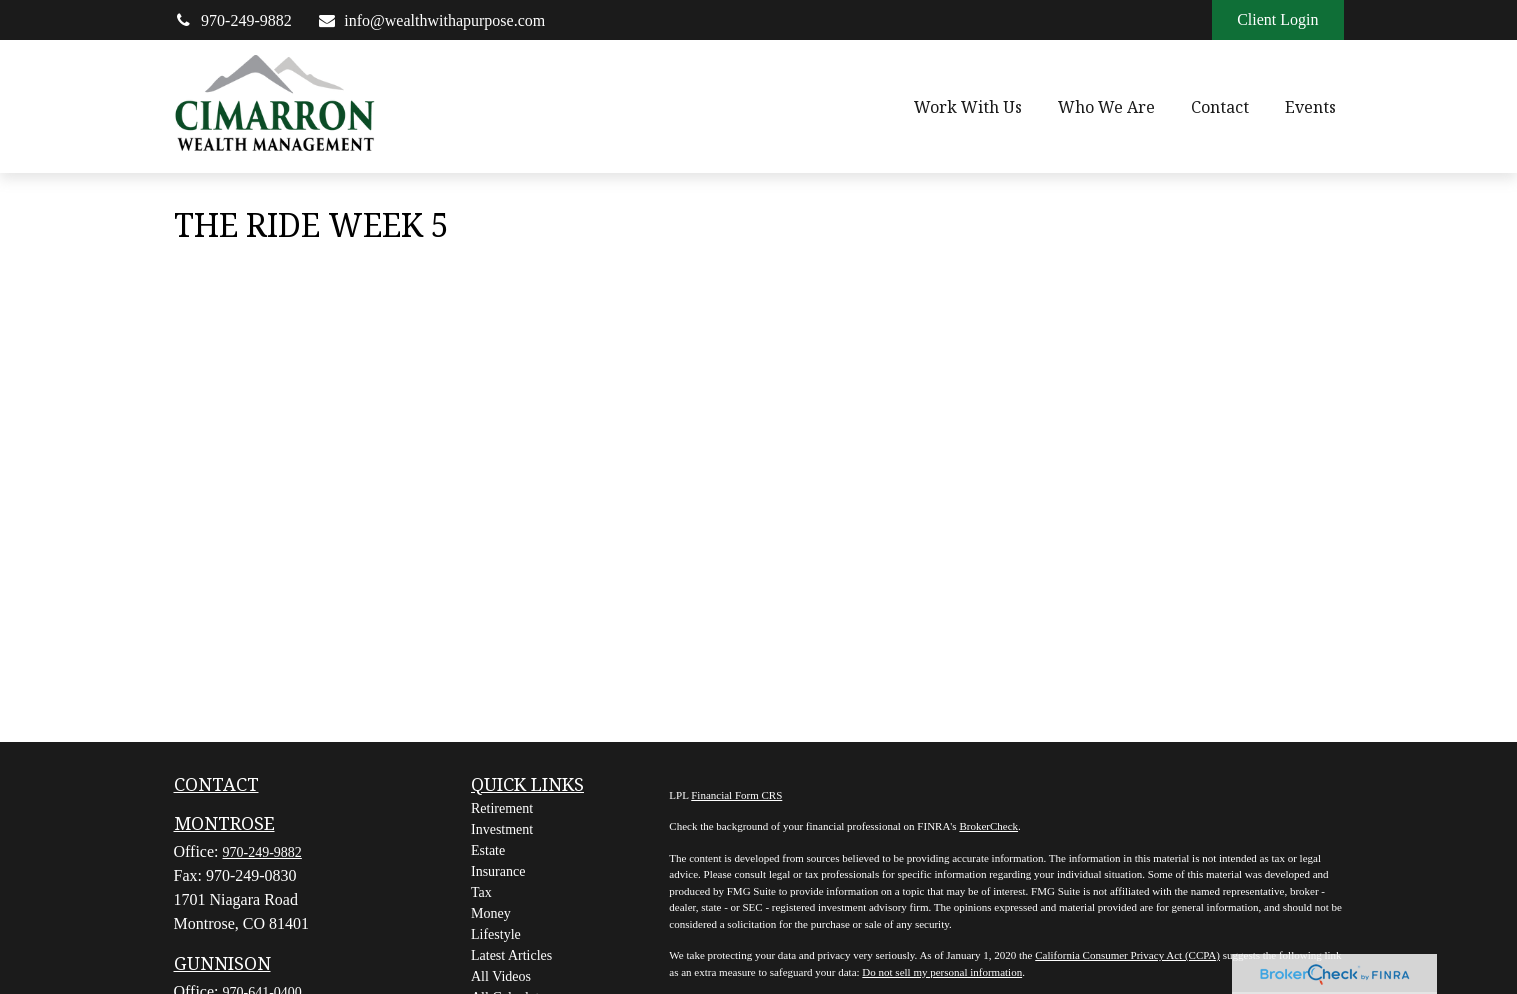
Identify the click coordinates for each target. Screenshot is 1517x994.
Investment (502, 829)
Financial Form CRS (736, 795)
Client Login (1277, 19)
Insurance (498, 871)
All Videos (501, 976)
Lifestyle (496, 934)
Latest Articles (511, 955)
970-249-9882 (233, 20)
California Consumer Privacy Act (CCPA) (1127, 955)
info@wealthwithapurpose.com (431, 20)
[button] (968, 107)
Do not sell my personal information (942, 972)
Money (491, 913)
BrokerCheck (988, 826)
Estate (488, 850)
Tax (481, 892)
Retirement (502, 808)
